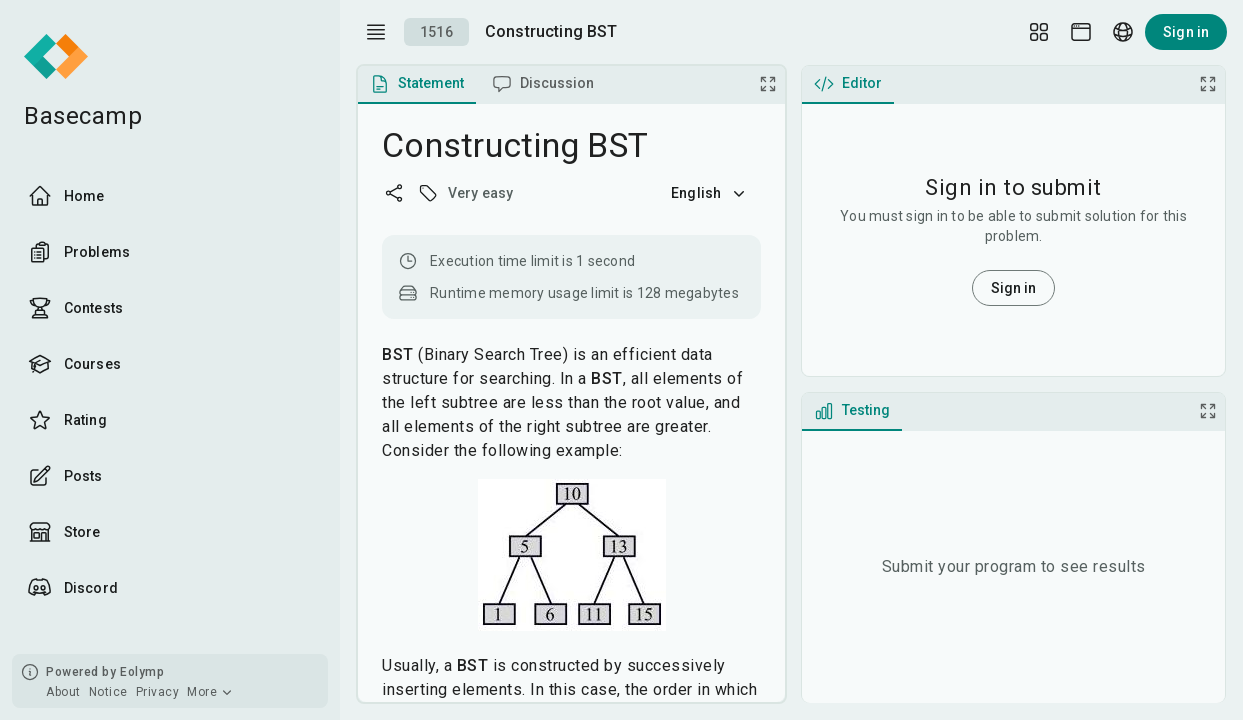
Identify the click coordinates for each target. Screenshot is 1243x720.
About (63, 692)
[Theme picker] (1081, 32)
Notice (108, 692)
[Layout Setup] (1039, 32)
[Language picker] (1123, 32)
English (710, 193)
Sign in (1186, 32)
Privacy (158, 692)
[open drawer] (376, 32)
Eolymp (142, 672)
